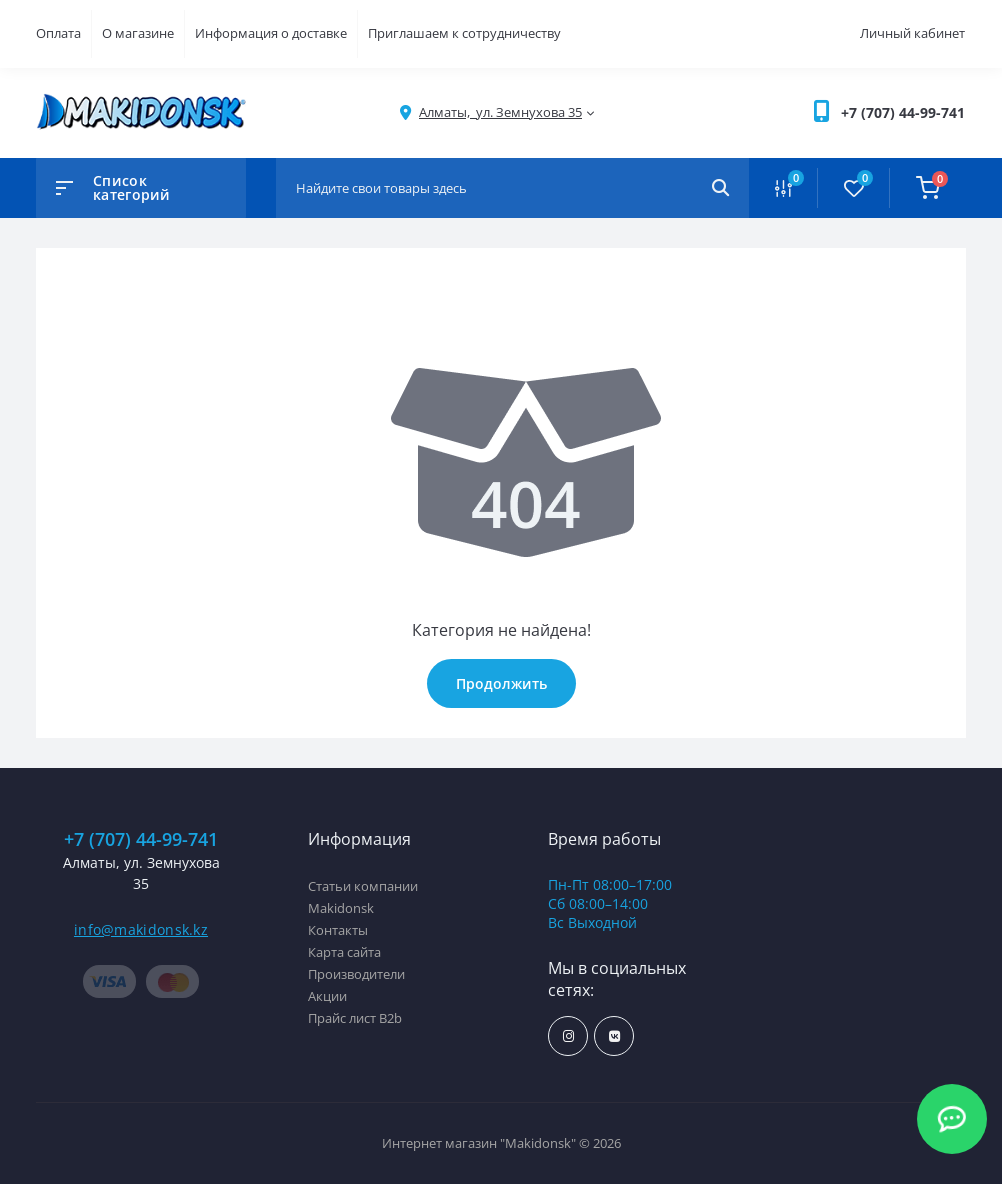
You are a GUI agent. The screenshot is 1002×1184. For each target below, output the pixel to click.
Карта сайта (344, 952)
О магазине (138, 33)
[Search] (720, 188)
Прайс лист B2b (355, 1018)
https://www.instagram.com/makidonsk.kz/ (568, 1036)
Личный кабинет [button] (912, 33)
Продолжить (501, 683)
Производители (356, 974)
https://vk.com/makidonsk (614, 1036)
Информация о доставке (271, 33)
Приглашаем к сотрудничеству (464, 33)
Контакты (338, 930)
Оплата (58, 33)
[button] (903, 112)
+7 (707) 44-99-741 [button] (141, 839)
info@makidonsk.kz (141, 929)
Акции (327, 996)
